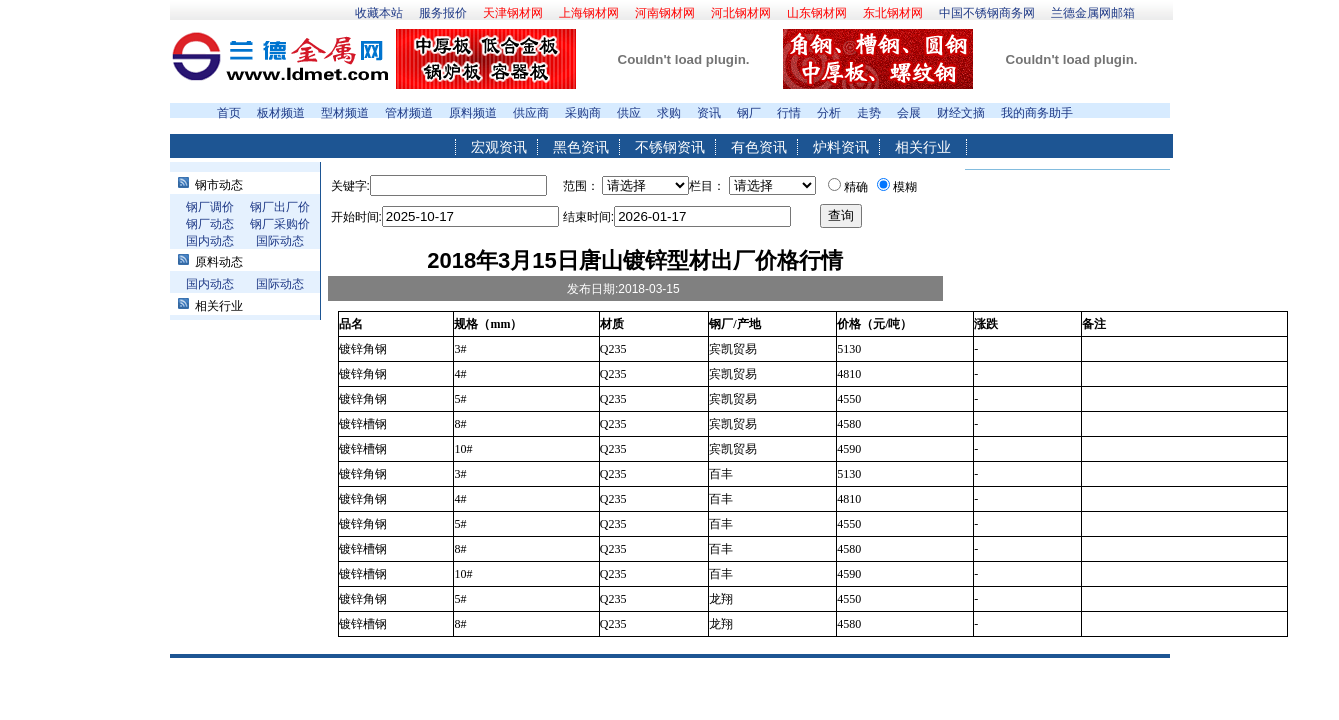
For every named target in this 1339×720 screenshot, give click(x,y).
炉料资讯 (841, 147)
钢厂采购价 (280, 224)
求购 (669, 113)
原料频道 (473, 113)
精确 (856, 187)
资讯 (709, 113)
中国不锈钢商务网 (987, 13)
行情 (789, 113)
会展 (909, 113)
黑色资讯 (581, 147)
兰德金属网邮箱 (1093, 13)
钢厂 (749, 113)
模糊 (905, 187)
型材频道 (345, 113)
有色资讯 (759, 147)
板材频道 (281, 113)
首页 (229, 113)
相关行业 (923, 147)
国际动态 (280, 241)
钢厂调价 (210, 207)
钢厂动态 (210, 224)
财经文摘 (961, 113)
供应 (629, 113)
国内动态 (210, 241)
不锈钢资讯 (670, 147)
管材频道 (409, 113)
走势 (869, 113)
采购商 (583, 113)
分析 (829, 113)
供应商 (531, 113)
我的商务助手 (1037, 113)
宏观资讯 (499, 147)
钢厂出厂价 (280, 207)
